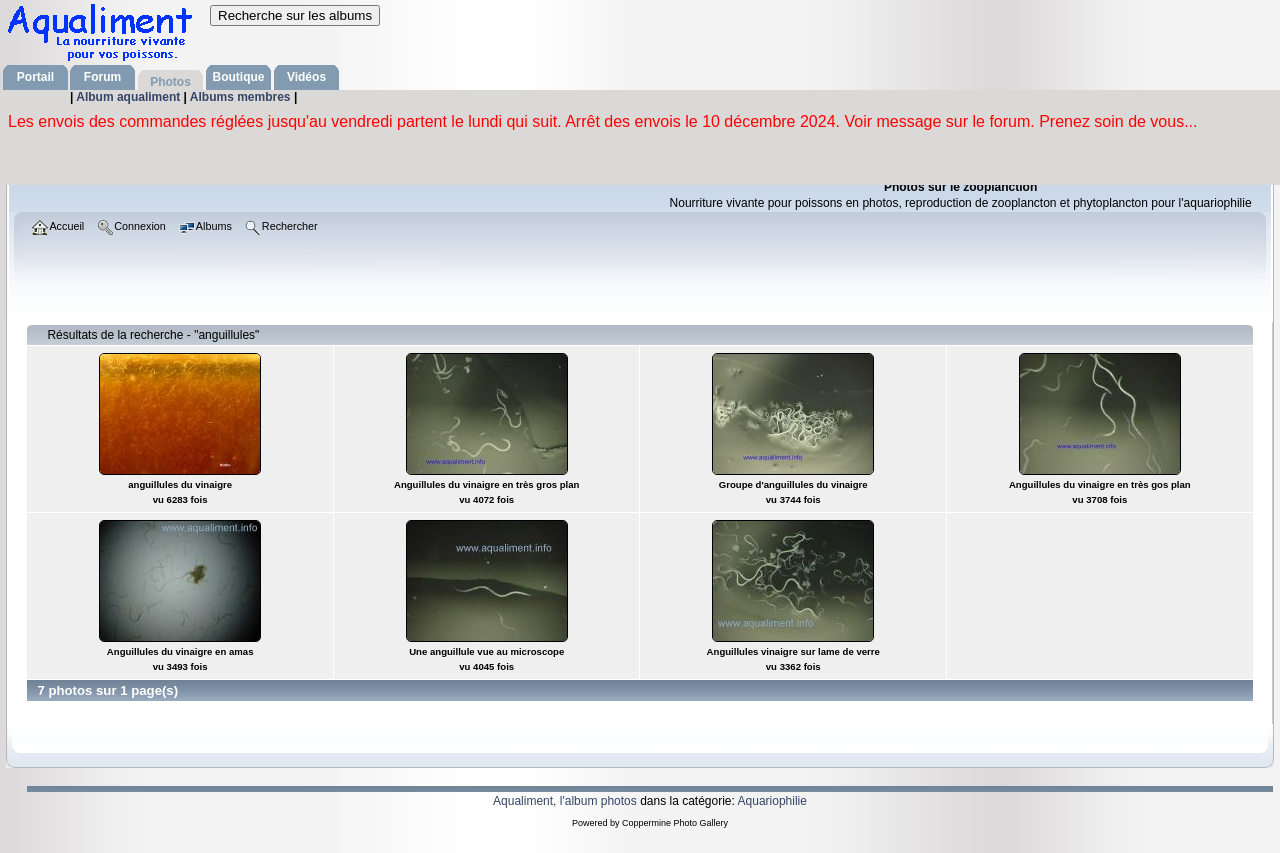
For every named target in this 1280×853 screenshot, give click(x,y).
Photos (170, 82)
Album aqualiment (129, 97)
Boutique (239, 77)
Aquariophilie (772, 801)
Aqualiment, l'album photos (565, 801)
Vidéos (306, 77)
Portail (35, 77)
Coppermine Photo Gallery (675, 823)
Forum (102, 77)
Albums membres (242, 97)
